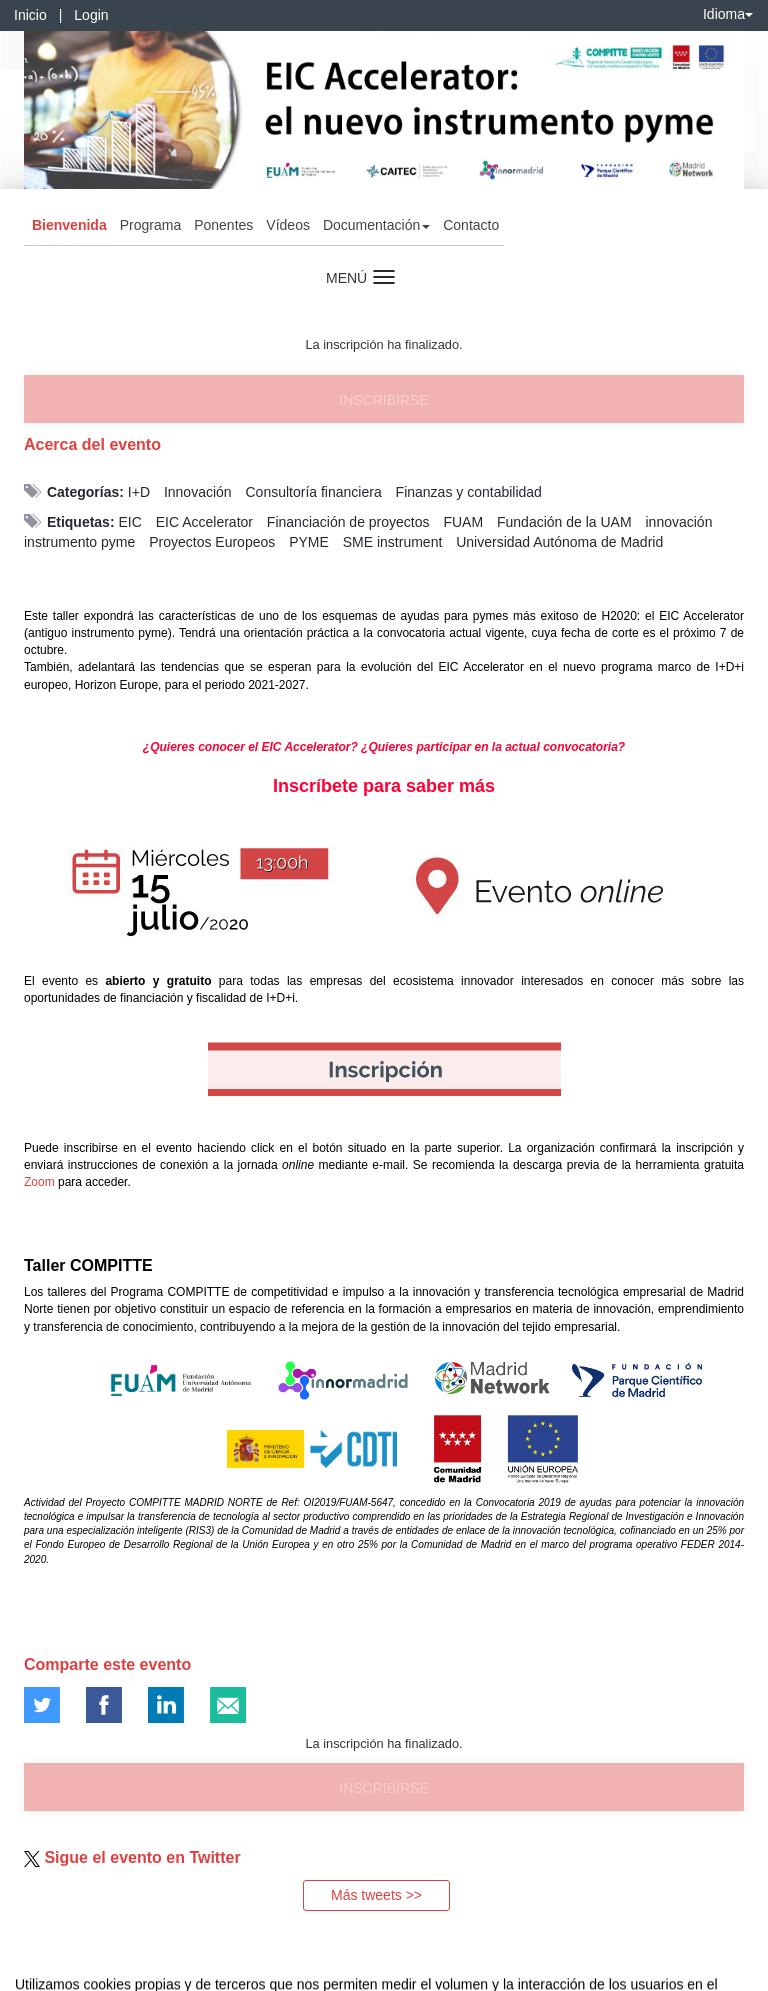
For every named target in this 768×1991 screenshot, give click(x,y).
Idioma (728, 14)
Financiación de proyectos (348, 522)
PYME (309, 542)
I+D (139, 492)
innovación (679, 522)
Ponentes (223, 225)
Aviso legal (30, 1972)
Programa (150, 225)
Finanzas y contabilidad (469, 492)
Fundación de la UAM (564, 522)
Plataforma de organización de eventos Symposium (395, 1972)
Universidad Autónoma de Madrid (559, 542)
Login (91, 15)
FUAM (463, 522)
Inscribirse (383, 400)
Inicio (30, 15)
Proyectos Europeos (212, 542)
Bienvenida (69, 225)
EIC (129, 522)
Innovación (198, 492)
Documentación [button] (376, 225)
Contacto (471, 225)
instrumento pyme (79, 542)
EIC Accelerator (204, 522)
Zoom (39, 1182)
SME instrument (393, 542)
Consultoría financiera (314, 492)
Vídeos (288, 225)
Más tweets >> (376, 1895)
